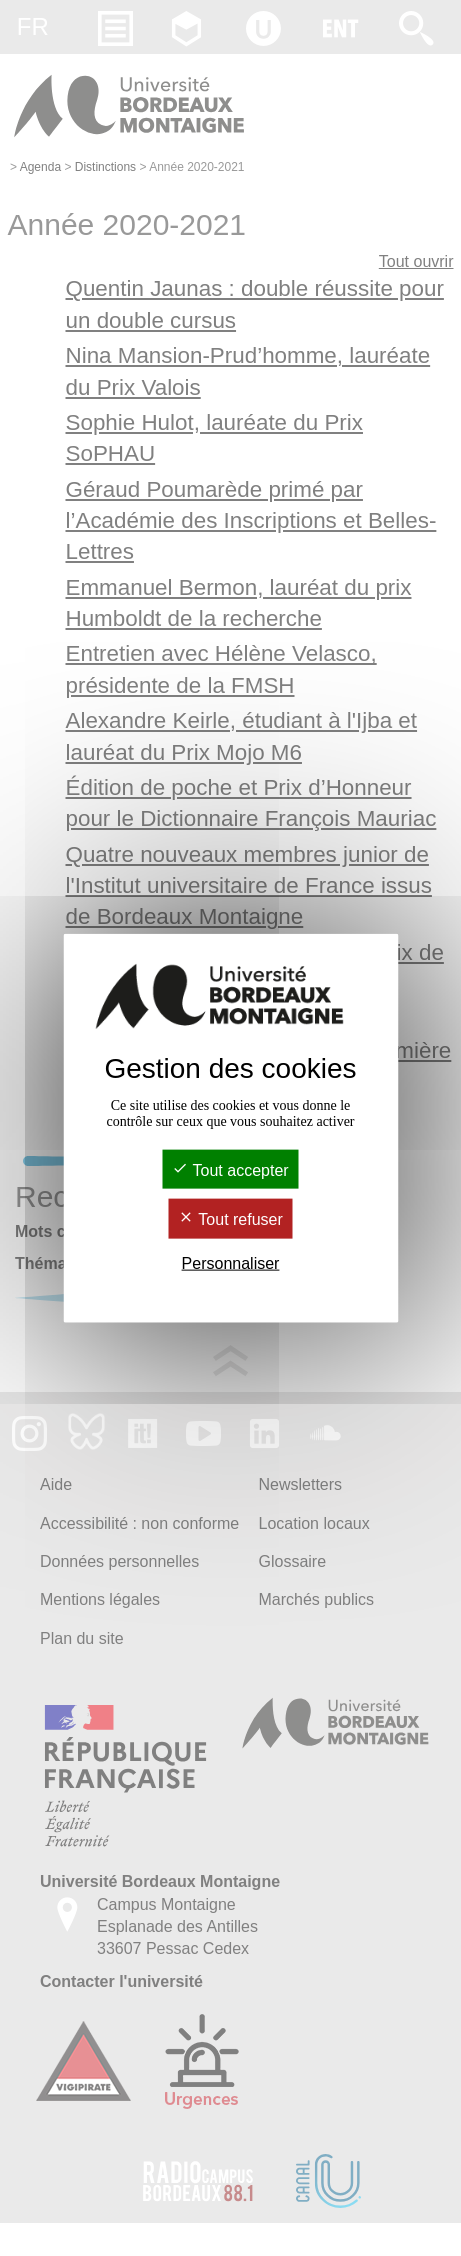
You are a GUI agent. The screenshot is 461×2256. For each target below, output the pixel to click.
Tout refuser (230, 1219)
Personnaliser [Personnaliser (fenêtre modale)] (231, 1262)
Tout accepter (230, 1170)
